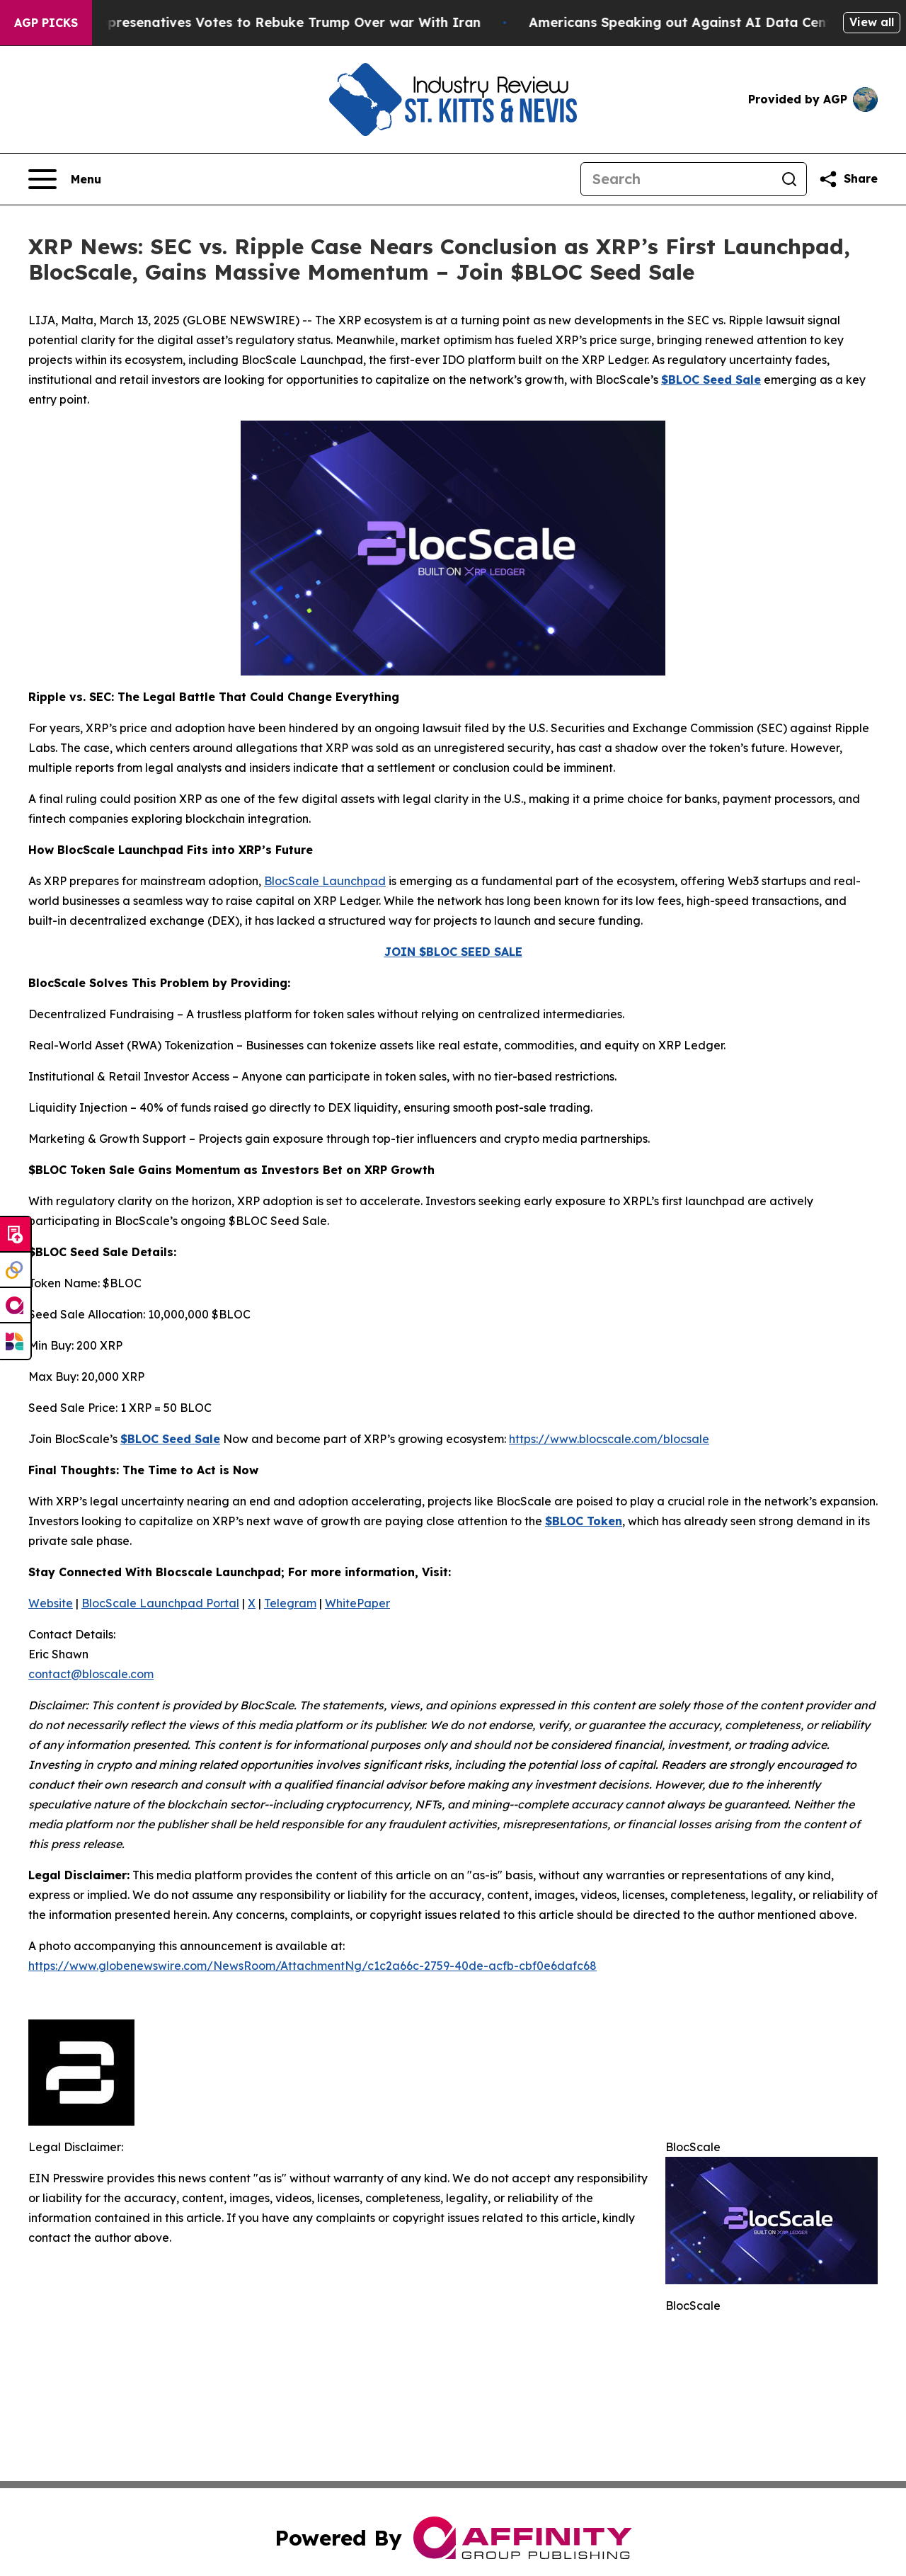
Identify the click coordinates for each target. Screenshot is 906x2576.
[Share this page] (848, 179)
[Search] (676, 179)
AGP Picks (46, 23)
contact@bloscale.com (91, 1674)
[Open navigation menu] (64, 179)
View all (871, 22)
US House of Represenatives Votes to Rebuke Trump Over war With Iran (258, 22)
